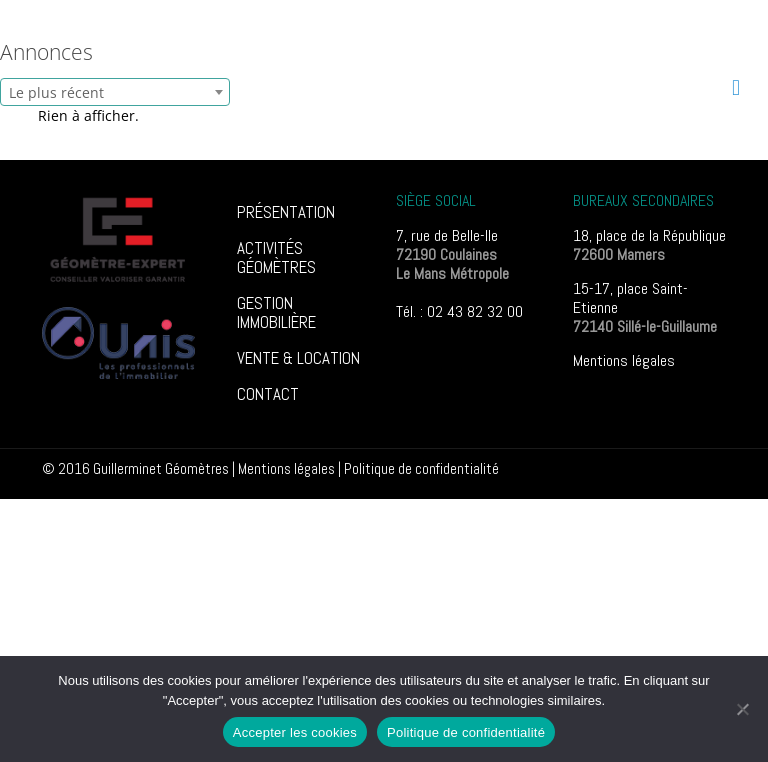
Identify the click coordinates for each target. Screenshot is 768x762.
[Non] (743, 709)
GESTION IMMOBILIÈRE (276, 312)
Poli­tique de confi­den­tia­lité (421, 468)
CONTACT (268, 394)
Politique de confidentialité (466, 732)
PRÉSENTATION (286, 212)
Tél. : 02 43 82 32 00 (459, 311)
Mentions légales (624, 360)
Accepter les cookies (295, 732)
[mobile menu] (736, 87)
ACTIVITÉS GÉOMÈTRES (276, 257)
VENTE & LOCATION (298, 358)
